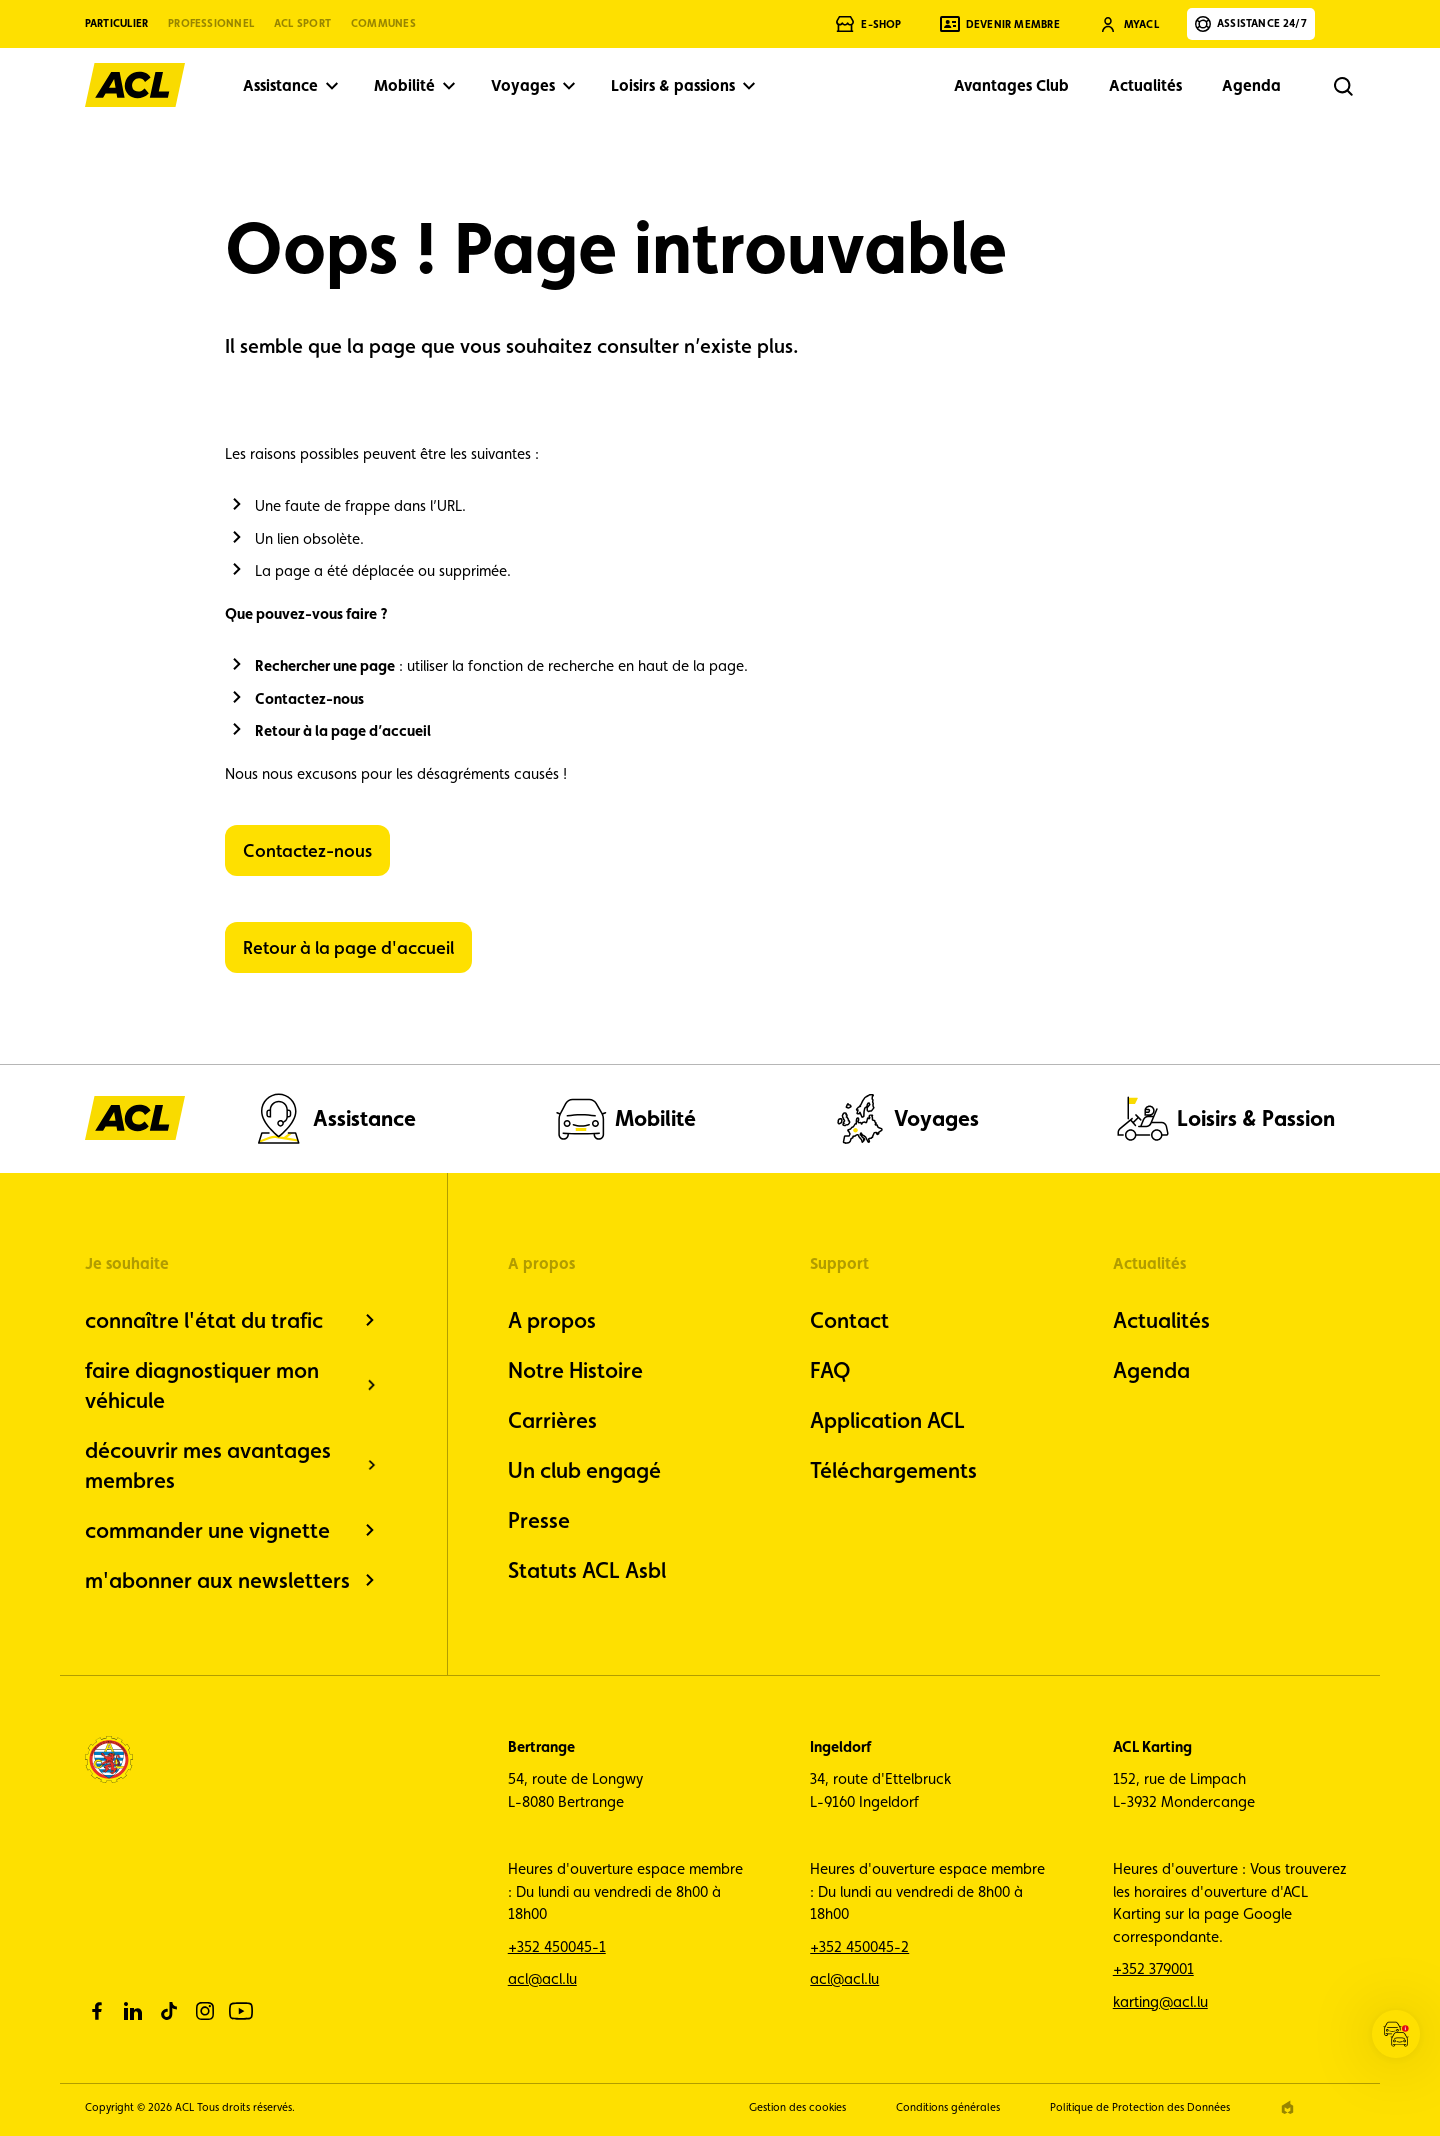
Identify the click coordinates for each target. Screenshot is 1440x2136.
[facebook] (97, 2011)
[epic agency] (1287, 2107)
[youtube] (241, 2011)
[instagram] (205, 2011)
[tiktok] (169, 2011)
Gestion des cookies (797, 2107)
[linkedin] (133, 2011)
